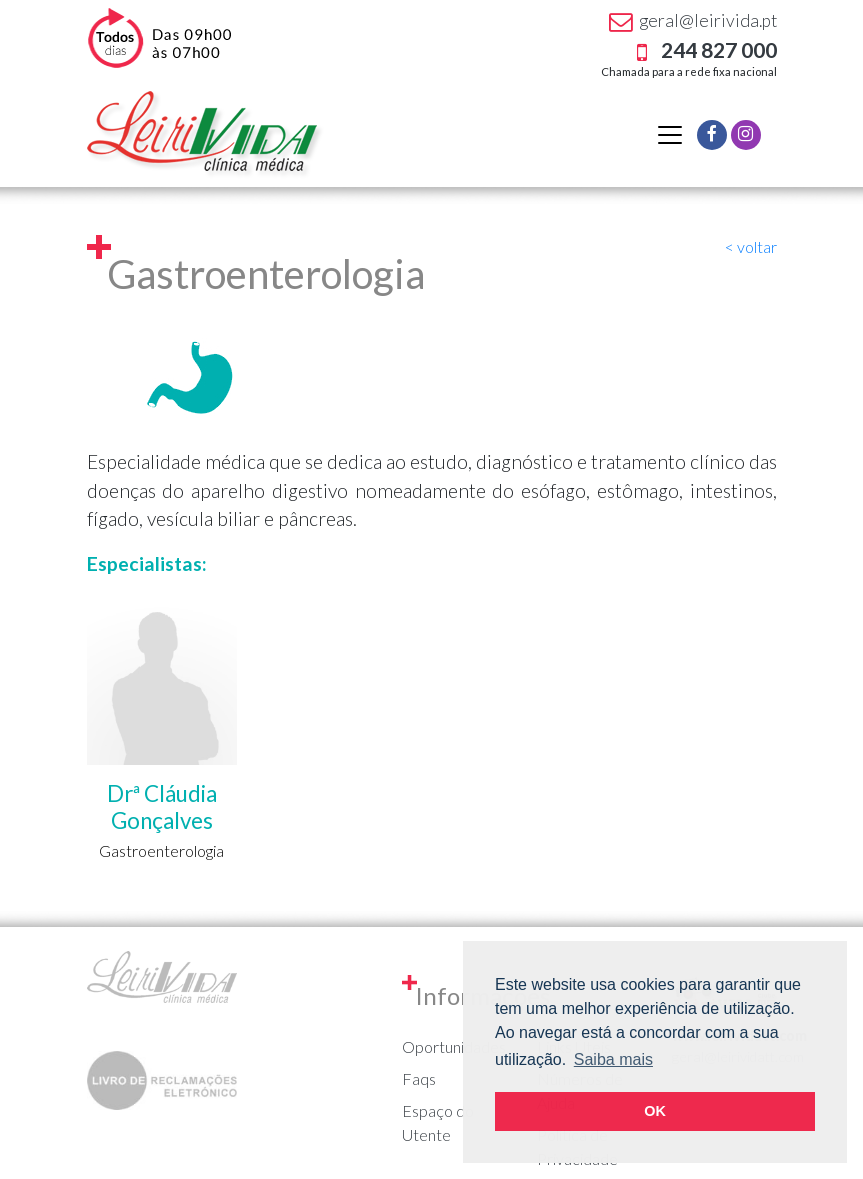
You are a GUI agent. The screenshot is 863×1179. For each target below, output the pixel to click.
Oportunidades (454, 1046)
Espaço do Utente (438, 1122)
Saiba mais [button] (613, 1059)
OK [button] (655, 1111)
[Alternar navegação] (670, 135)
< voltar (751, 246)
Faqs (419, 1078)
